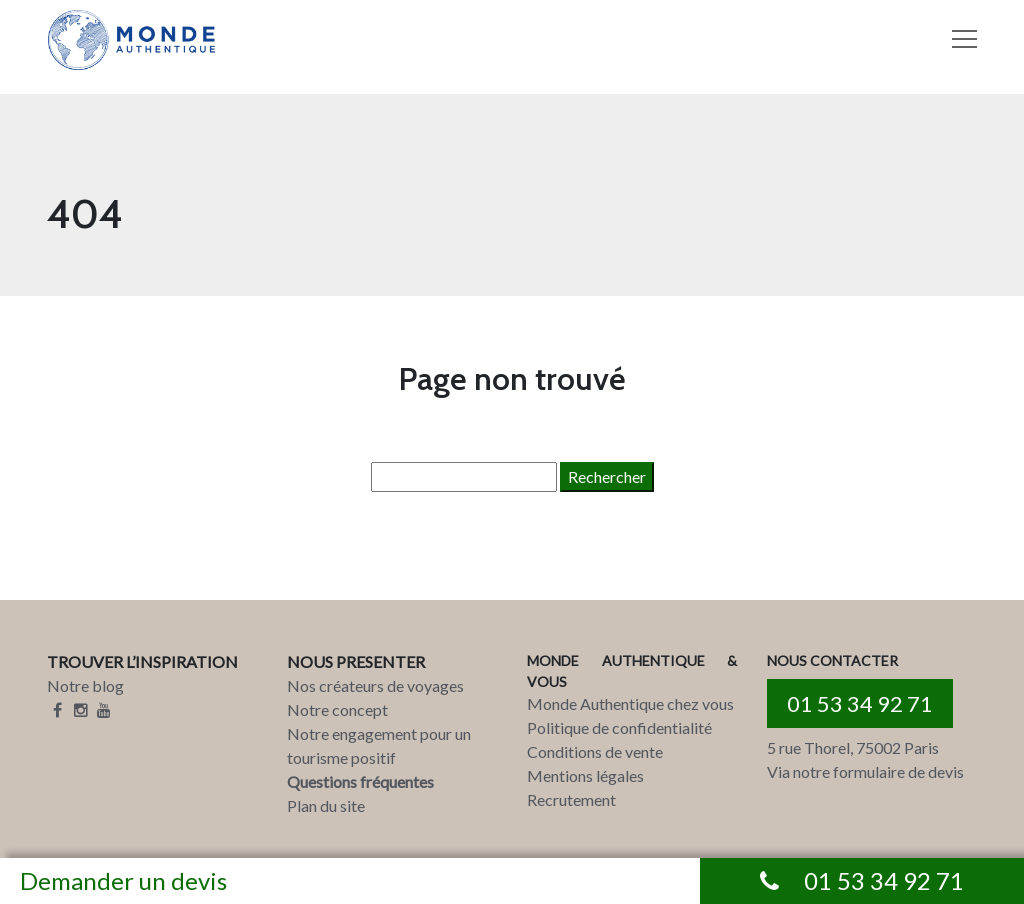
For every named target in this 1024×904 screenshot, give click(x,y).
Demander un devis (123, 880)
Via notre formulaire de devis (865, 771)
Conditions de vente (595, 751)
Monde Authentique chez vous (630, 703)
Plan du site (326, 805)
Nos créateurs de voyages (375, 685)
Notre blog (85, 685)
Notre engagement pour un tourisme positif (379, 745)
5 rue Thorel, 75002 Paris (853, 747)
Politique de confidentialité (619, 727)
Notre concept (337, 709)
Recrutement (571, 799)
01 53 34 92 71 (860, 703)
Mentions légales (585, 775)
